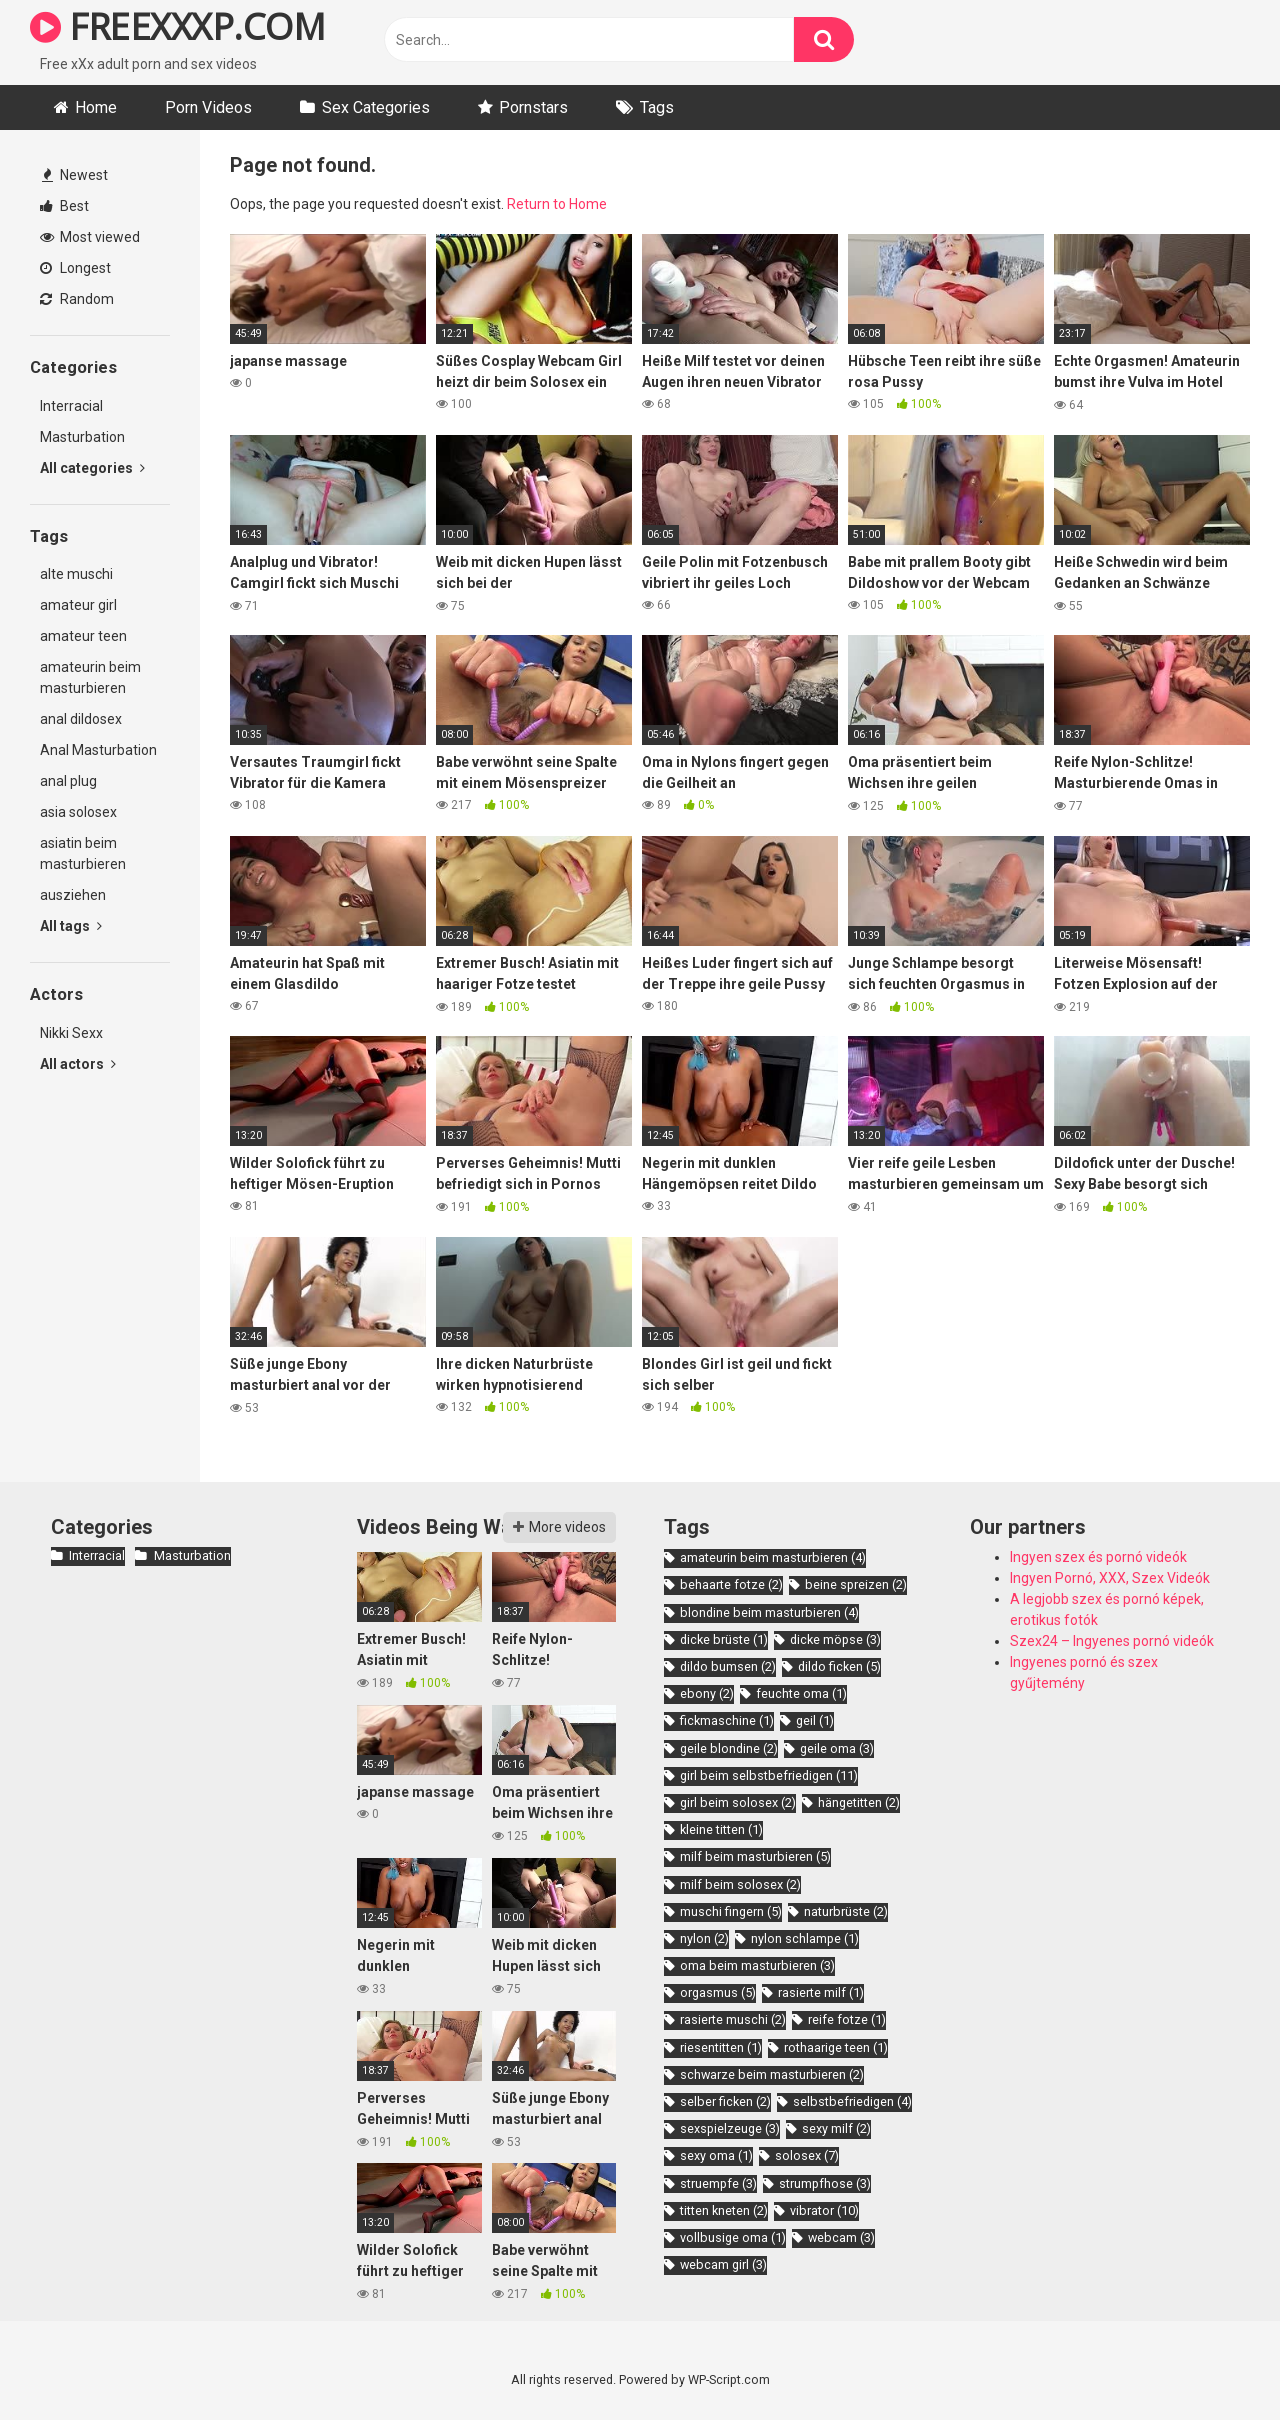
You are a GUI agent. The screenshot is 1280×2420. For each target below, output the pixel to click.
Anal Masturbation (98, 750)
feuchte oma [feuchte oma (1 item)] (801, 1693)
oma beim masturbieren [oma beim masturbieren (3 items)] (757, 1965)
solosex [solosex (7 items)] (807, 2155)
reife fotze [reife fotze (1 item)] (847, 2019)
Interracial (71, 406)
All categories (92, 468)
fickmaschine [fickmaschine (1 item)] (727, 1720)
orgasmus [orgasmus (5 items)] (718, 1992)
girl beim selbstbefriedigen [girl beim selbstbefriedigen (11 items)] (769, 1775)
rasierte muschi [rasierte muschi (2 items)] (733, 2019)
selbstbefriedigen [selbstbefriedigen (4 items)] (852, 2101)
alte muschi (76, 574)
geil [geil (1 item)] (815, 1720)
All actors (78, 1064)
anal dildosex (81, 719)
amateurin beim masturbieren (90, 677)
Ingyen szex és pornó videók (1098, 1557)
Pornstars (533, 107)
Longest (75, 268)
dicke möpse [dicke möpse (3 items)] (835, 1639)
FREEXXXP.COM (177, 26)
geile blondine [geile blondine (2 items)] (729, 1748)
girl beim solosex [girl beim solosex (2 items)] (738, 1802)
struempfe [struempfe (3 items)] (718, 2183)
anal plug (68, 781)
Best (64, 206)
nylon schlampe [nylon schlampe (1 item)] (805, 1938)
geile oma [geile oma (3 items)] (837, 1748)
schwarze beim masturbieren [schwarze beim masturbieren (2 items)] (772, 2074)
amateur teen (83, 636)
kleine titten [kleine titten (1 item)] (721, 1829)
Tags (657, 107)
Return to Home (557, 204)
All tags (71, 926)
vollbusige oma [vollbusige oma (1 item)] (733, 2237)
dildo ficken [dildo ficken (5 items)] (839, 1666)
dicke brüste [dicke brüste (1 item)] (724, 1639)
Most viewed (90, 237)
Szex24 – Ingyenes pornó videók (1112, 1641)
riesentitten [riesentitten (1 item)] (721, 2047)
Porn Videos (208, 107)
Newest (75, 175)
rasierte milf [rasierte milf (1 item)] (821, 1992)
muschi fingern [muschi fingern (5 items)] (731, 1911)
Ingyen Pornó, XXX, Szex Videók (1110, 1578)
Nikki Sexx (71, 1033)
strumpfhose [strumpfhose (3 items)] (825, 2183)
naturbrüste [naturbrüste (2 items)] (846, 1911)
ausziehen (73, 895)
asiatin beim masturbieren (83, 853)
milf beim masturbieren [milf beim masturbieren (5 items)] (755, 1856)
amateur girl (78, 605)
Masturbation (82, 437)
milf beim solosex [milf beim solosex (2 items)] (740, 1884)
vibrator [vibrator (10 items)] (824, 2210)
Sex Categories (376, 107)
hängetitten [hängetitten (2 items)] (859, 1802)
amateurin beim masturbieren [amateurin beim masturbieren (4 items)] (773, 1557)
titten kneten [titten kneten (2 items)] (724, 2210)
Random (77, 299)
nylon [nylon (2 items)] (704, 1938)
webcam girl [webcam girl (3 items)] (723, 2264)
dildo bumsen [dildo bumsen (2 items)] (728, 1666)
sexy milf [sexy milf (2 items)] (836, 2128)
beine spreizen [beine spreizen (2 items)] (856, 1584)
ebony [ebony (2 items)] (707, 1693)
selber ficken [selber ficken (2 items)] (725, 2101)
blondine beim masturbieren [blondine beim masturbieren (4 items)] (769, 1612)
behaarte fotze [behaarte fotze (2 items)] (731, 1584)
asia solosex (78, 812)
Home (96, 107)
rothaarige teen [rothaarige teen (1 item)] (836, 2047)
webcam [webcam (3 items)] (841, 2237)
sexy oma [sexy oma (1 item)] (716, 2155)
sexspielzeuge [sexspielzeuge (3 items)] (730, 2128)
